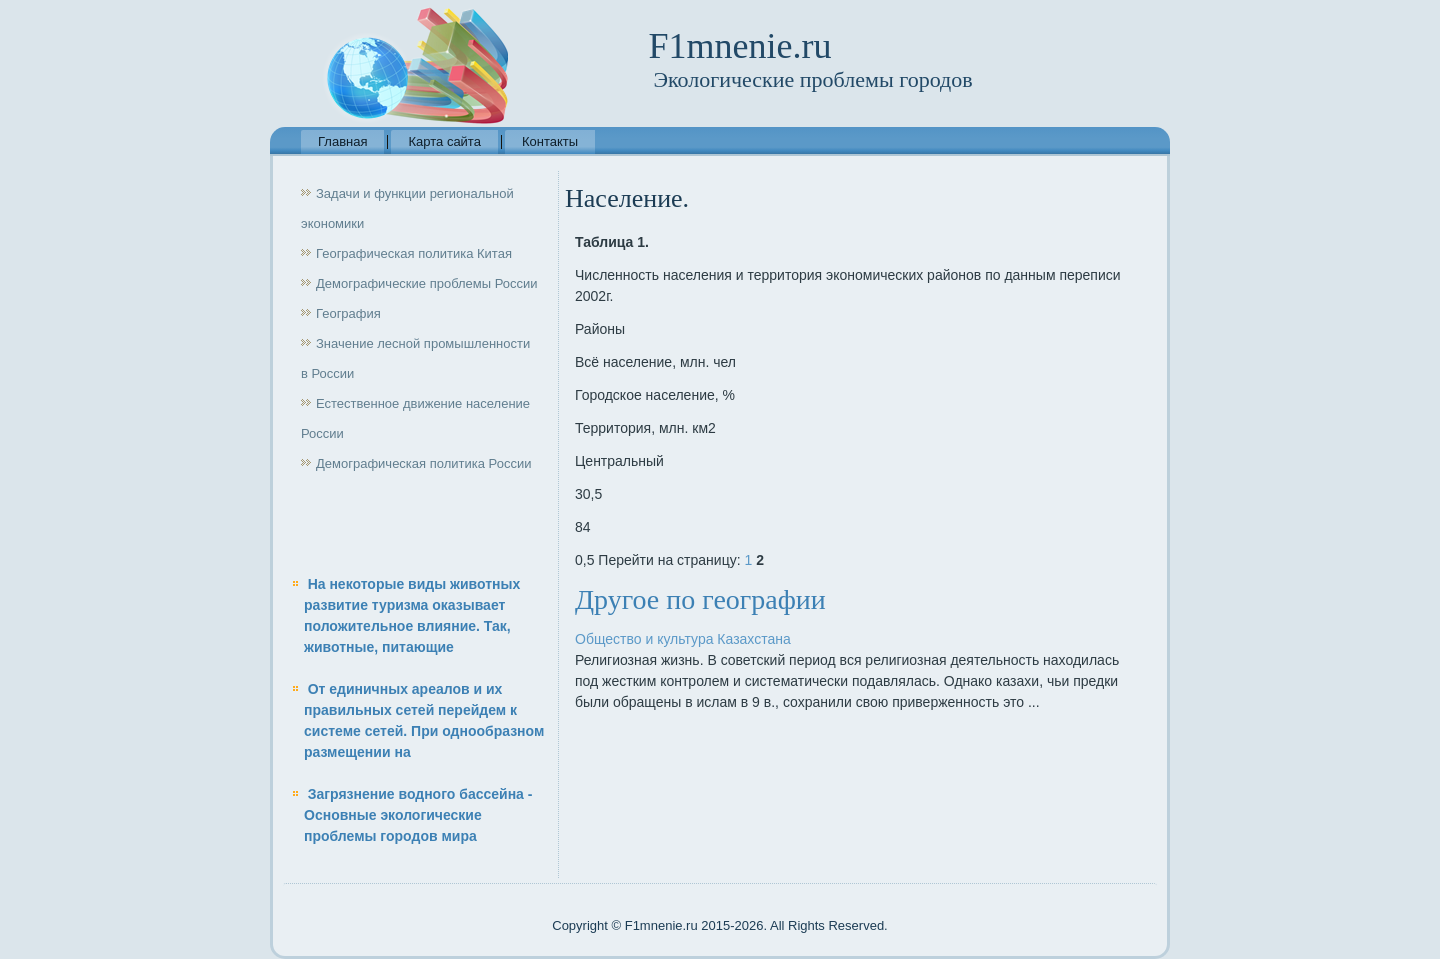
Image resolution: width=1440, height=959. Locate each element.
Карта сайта (444, 141)
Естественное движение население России (415, 418)
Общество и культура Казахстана (683, 639)
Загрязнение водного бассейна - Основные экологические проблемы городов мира (418, 815)
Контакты (550, 141)
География (348, 313)
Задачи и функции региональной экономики (407, 208)
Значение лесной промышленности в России (415, 358)
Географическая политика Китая (414, 253)
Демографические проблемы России (427, 283)
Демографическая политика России (423, 463)
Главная (342, 141)
